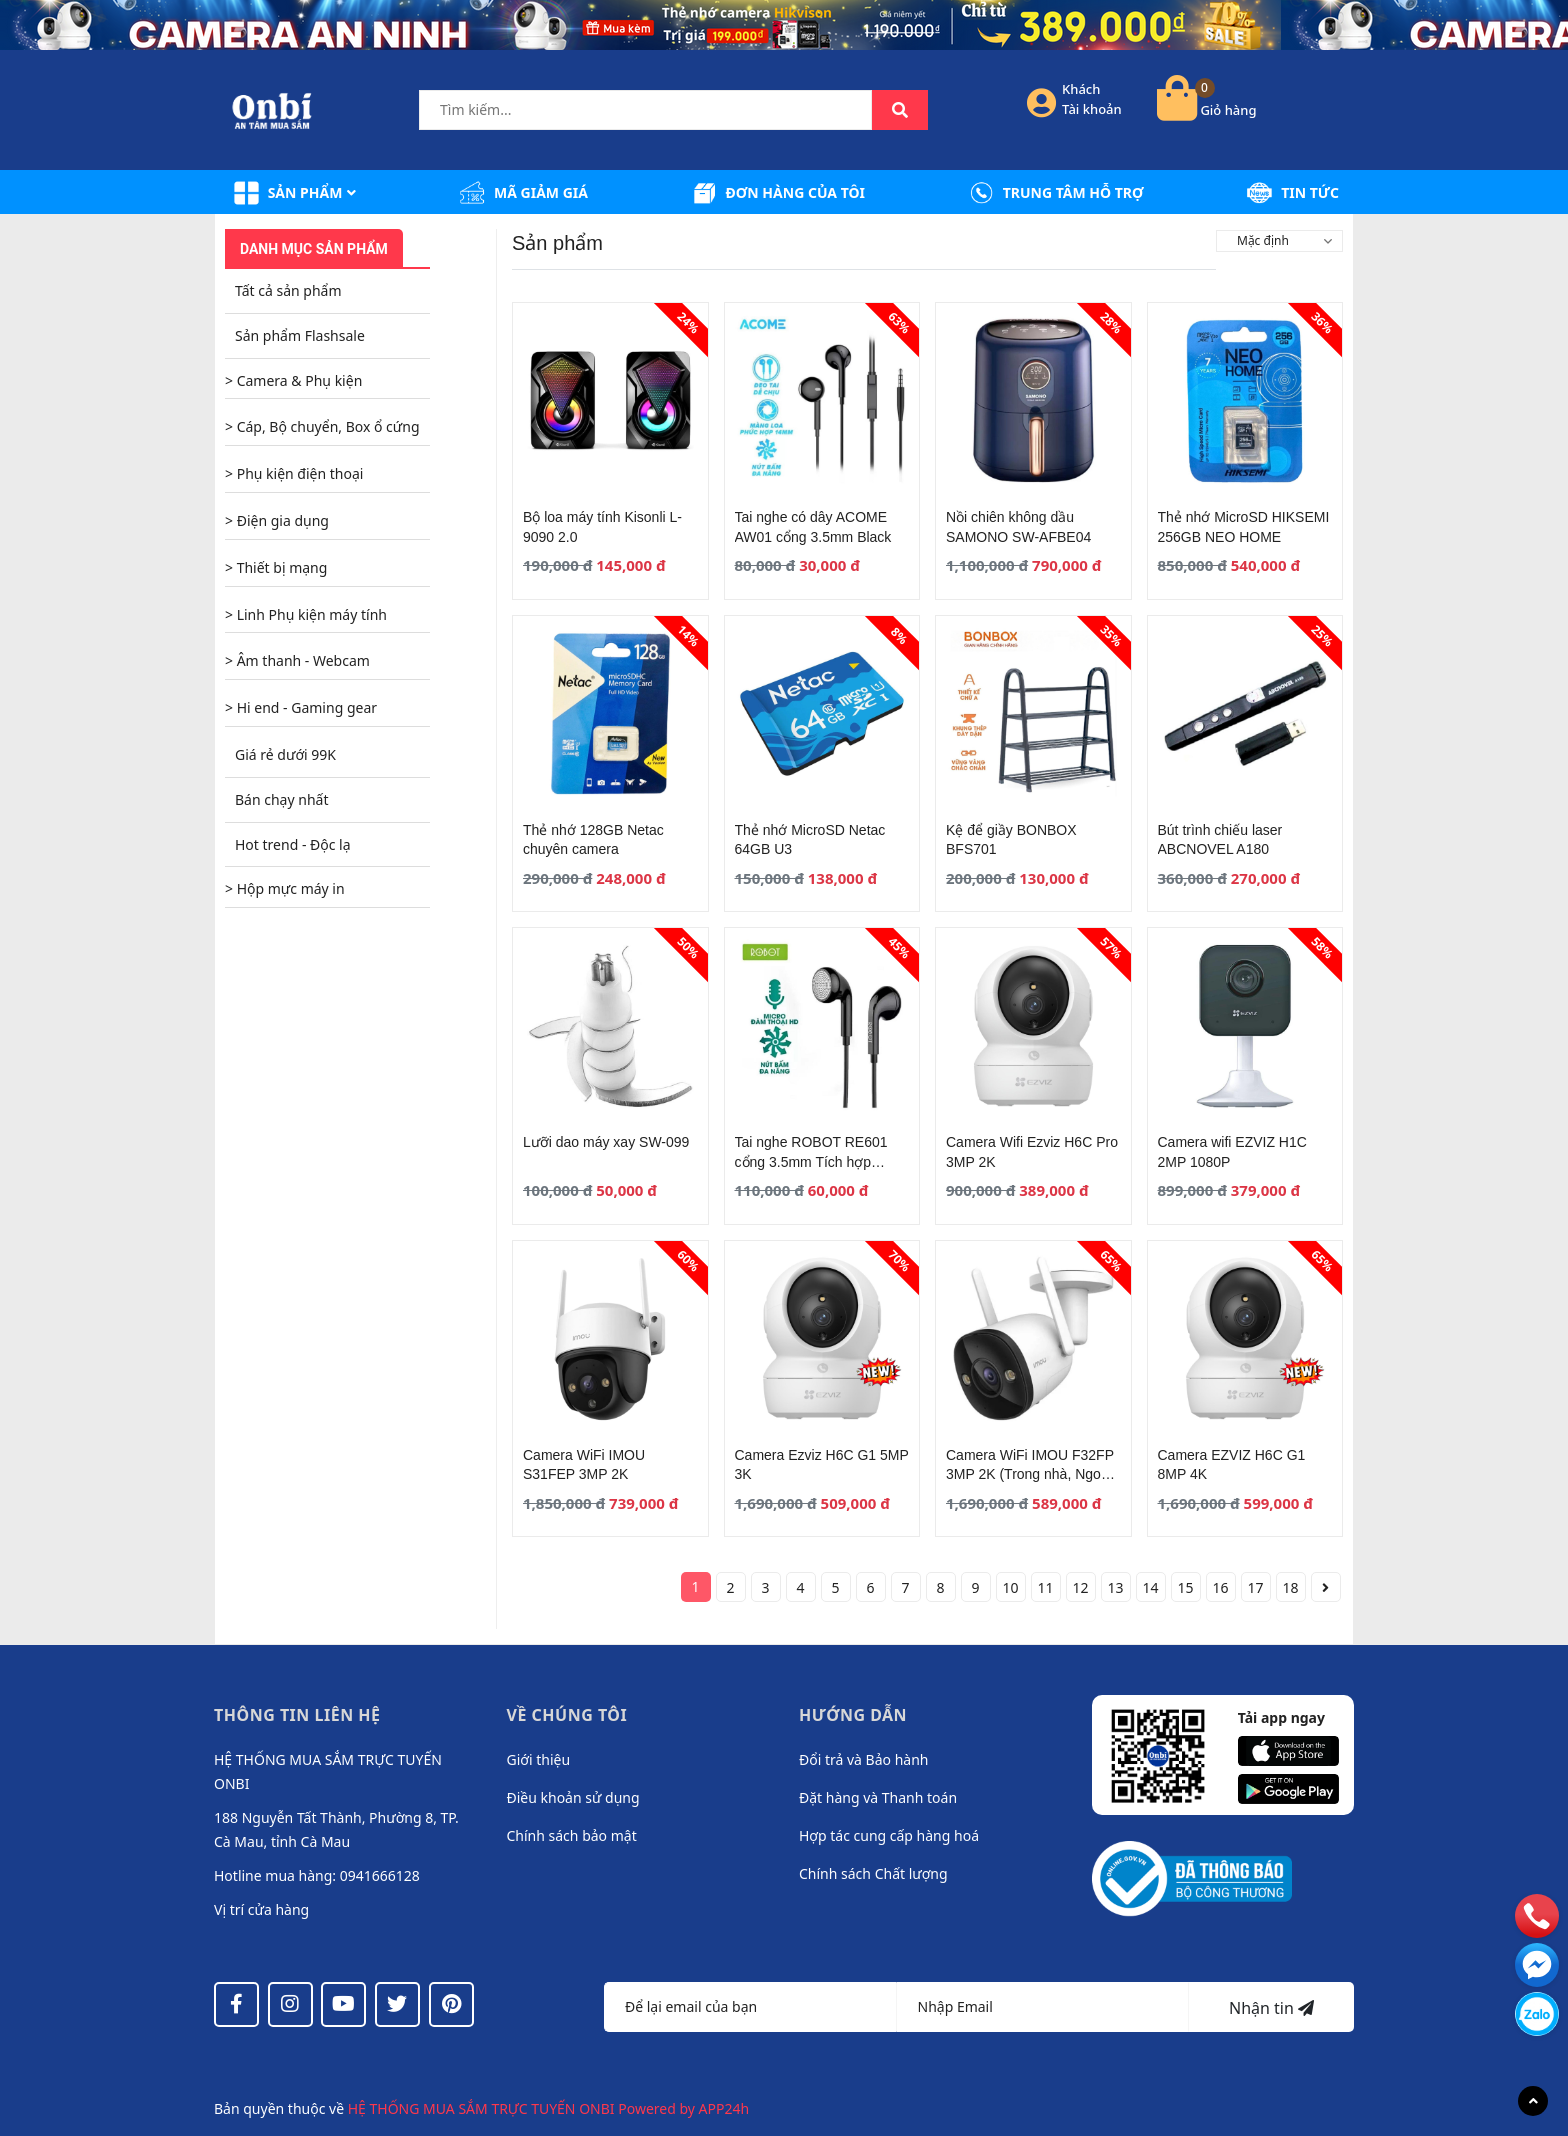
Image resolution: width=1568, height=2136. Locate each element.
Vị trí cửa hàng (261, 1909)
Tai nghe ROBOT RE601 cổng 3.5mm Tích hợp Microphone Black (811, 1161)
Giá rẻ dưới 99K (285, 754)
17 (1255, 1587)
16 (1220, 1587)
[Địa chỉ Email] (1043, 2007)
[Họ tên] (750, 2007)
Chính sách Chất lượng (873, 1873)
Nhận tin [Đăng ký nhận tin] (1271, 2008)
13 (1115, 1587)
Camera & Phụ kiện (300, 380)
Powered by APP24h (683, 2108)
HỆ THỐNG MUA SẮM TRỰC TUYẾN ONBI (483, 2108)
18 (1290, 1587)
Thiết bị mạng (282, 567)
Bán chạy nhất (281, 799)
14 (1150, 1587)
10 (1010, 1587)
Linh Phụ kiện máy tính (312, 614)
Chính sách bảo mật (572, 1835)
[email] (1537, 1964)
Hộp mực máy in (291, 888)
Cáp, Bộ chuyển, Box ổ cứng (328, 426)
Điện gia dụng (283, 520)
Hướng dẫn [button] (853, 1715)
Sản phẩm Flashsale (300, 335)
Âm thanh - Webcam (303, 660)
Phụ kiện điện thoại (300, 473)
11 (1045, 1587)
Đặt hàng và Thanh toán (878, 1797)
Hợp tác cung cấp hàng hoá (889, 1835)
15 (1185, 1587)
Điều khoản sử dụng (573, 1797)
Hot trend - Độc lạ (293, 844)
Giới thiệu (539, 1759)
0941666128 (380, 1875)
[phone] (1537, 1915)
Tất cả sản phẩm (288, 290)
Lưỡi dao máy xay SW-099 (606, 1142)
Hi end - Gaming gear (307, 707)
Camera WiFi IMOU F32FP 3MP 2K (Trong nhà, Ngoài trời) (1030, 1474)
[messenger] (1537, 2013)
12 (1080, 1587)
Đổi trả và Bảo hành (863, 1759)
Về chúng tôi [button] (567, 1715)
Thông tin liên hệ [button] (297, 1715)
